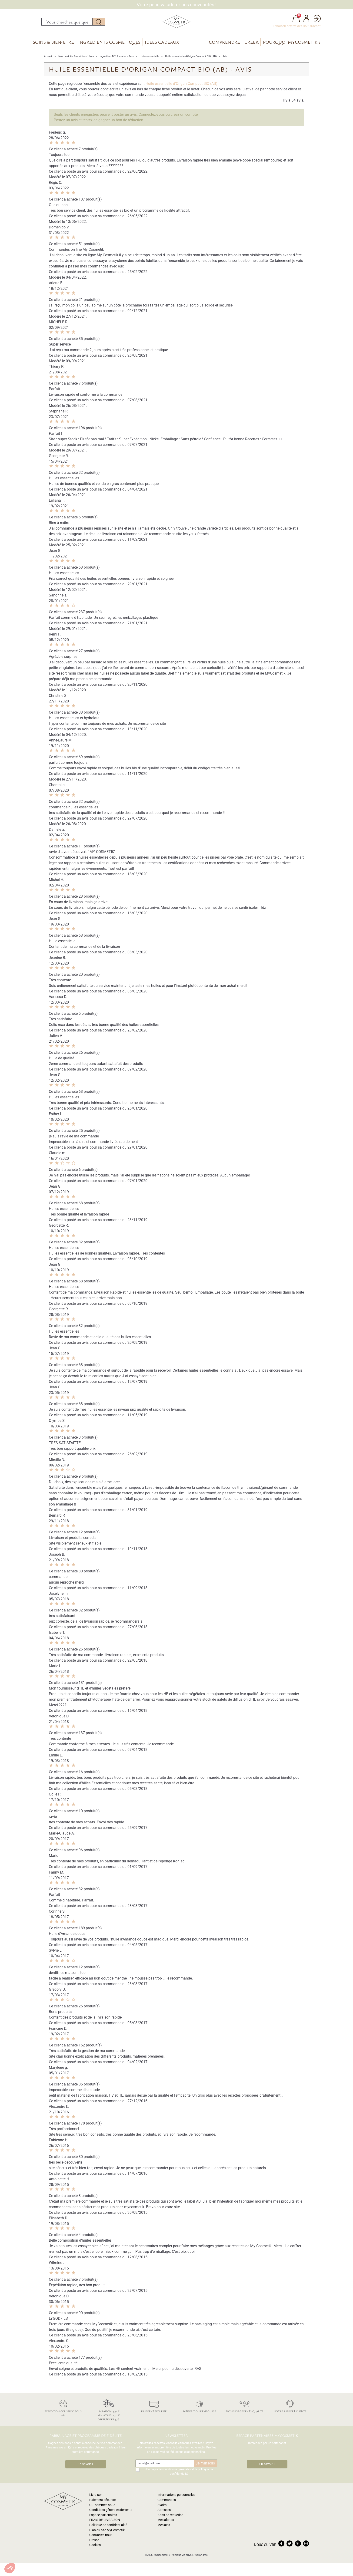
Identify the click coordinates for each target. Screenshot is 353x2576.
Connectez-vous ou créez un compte (169, 121)
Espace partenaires (103, 2522)
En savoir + (85, 2471)
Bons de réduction (170, 2522)
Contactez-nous (100, 2542)
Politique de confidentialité (108, 2532)
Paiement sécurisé (154, 2412)
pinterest (298, 2551)
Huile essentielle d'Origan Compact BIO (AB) (181, 91)
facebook (281, 2551)
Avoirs (162, 2512)
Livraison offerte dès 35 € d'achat (297, 30)
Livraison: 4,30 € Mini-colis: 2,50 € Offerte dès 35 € (108, 2416)
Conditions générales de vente (110, 2517)
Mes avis (163, 2532)
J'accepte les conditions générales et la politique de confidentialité (179, 2479)
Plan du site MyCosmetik (107, 2537)
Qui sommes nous (102, 2512)
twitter (289, 2551)
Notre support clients (290, 2412)
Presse (94, 2547)
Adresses (164, 2517)
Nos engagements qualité (244, 2412)
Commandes (166, 2507)
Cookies (95, 2552)
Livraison (96, 2502)
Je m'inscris (205, 2470)
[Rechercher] (67, 25)
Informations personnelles (176, 2502)
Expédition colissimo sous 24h (63, 2414)
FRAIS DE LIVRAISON (104, 2527)
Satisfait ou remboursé (199, 2412)
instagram (306, 2551)
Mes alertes (165, 2527)
